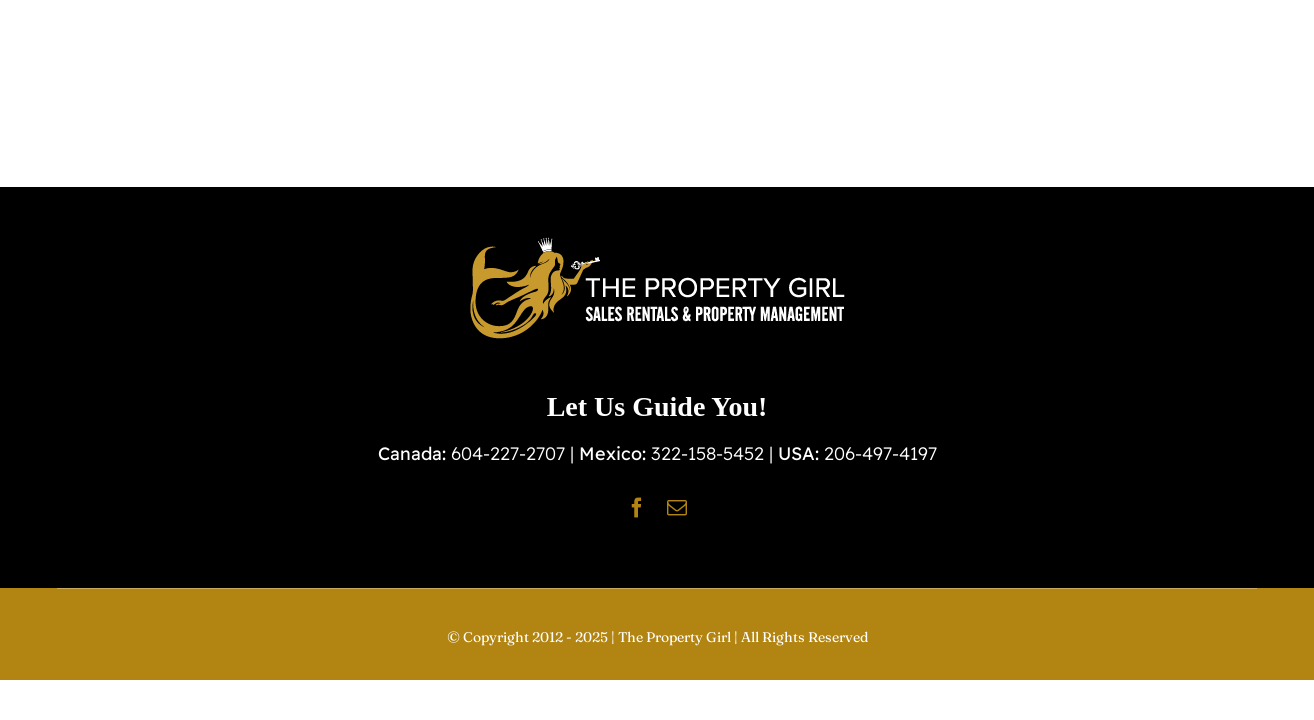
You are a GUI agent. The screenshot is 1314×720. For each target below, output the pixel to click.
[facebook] (637, 508)
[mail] (677, 508)
